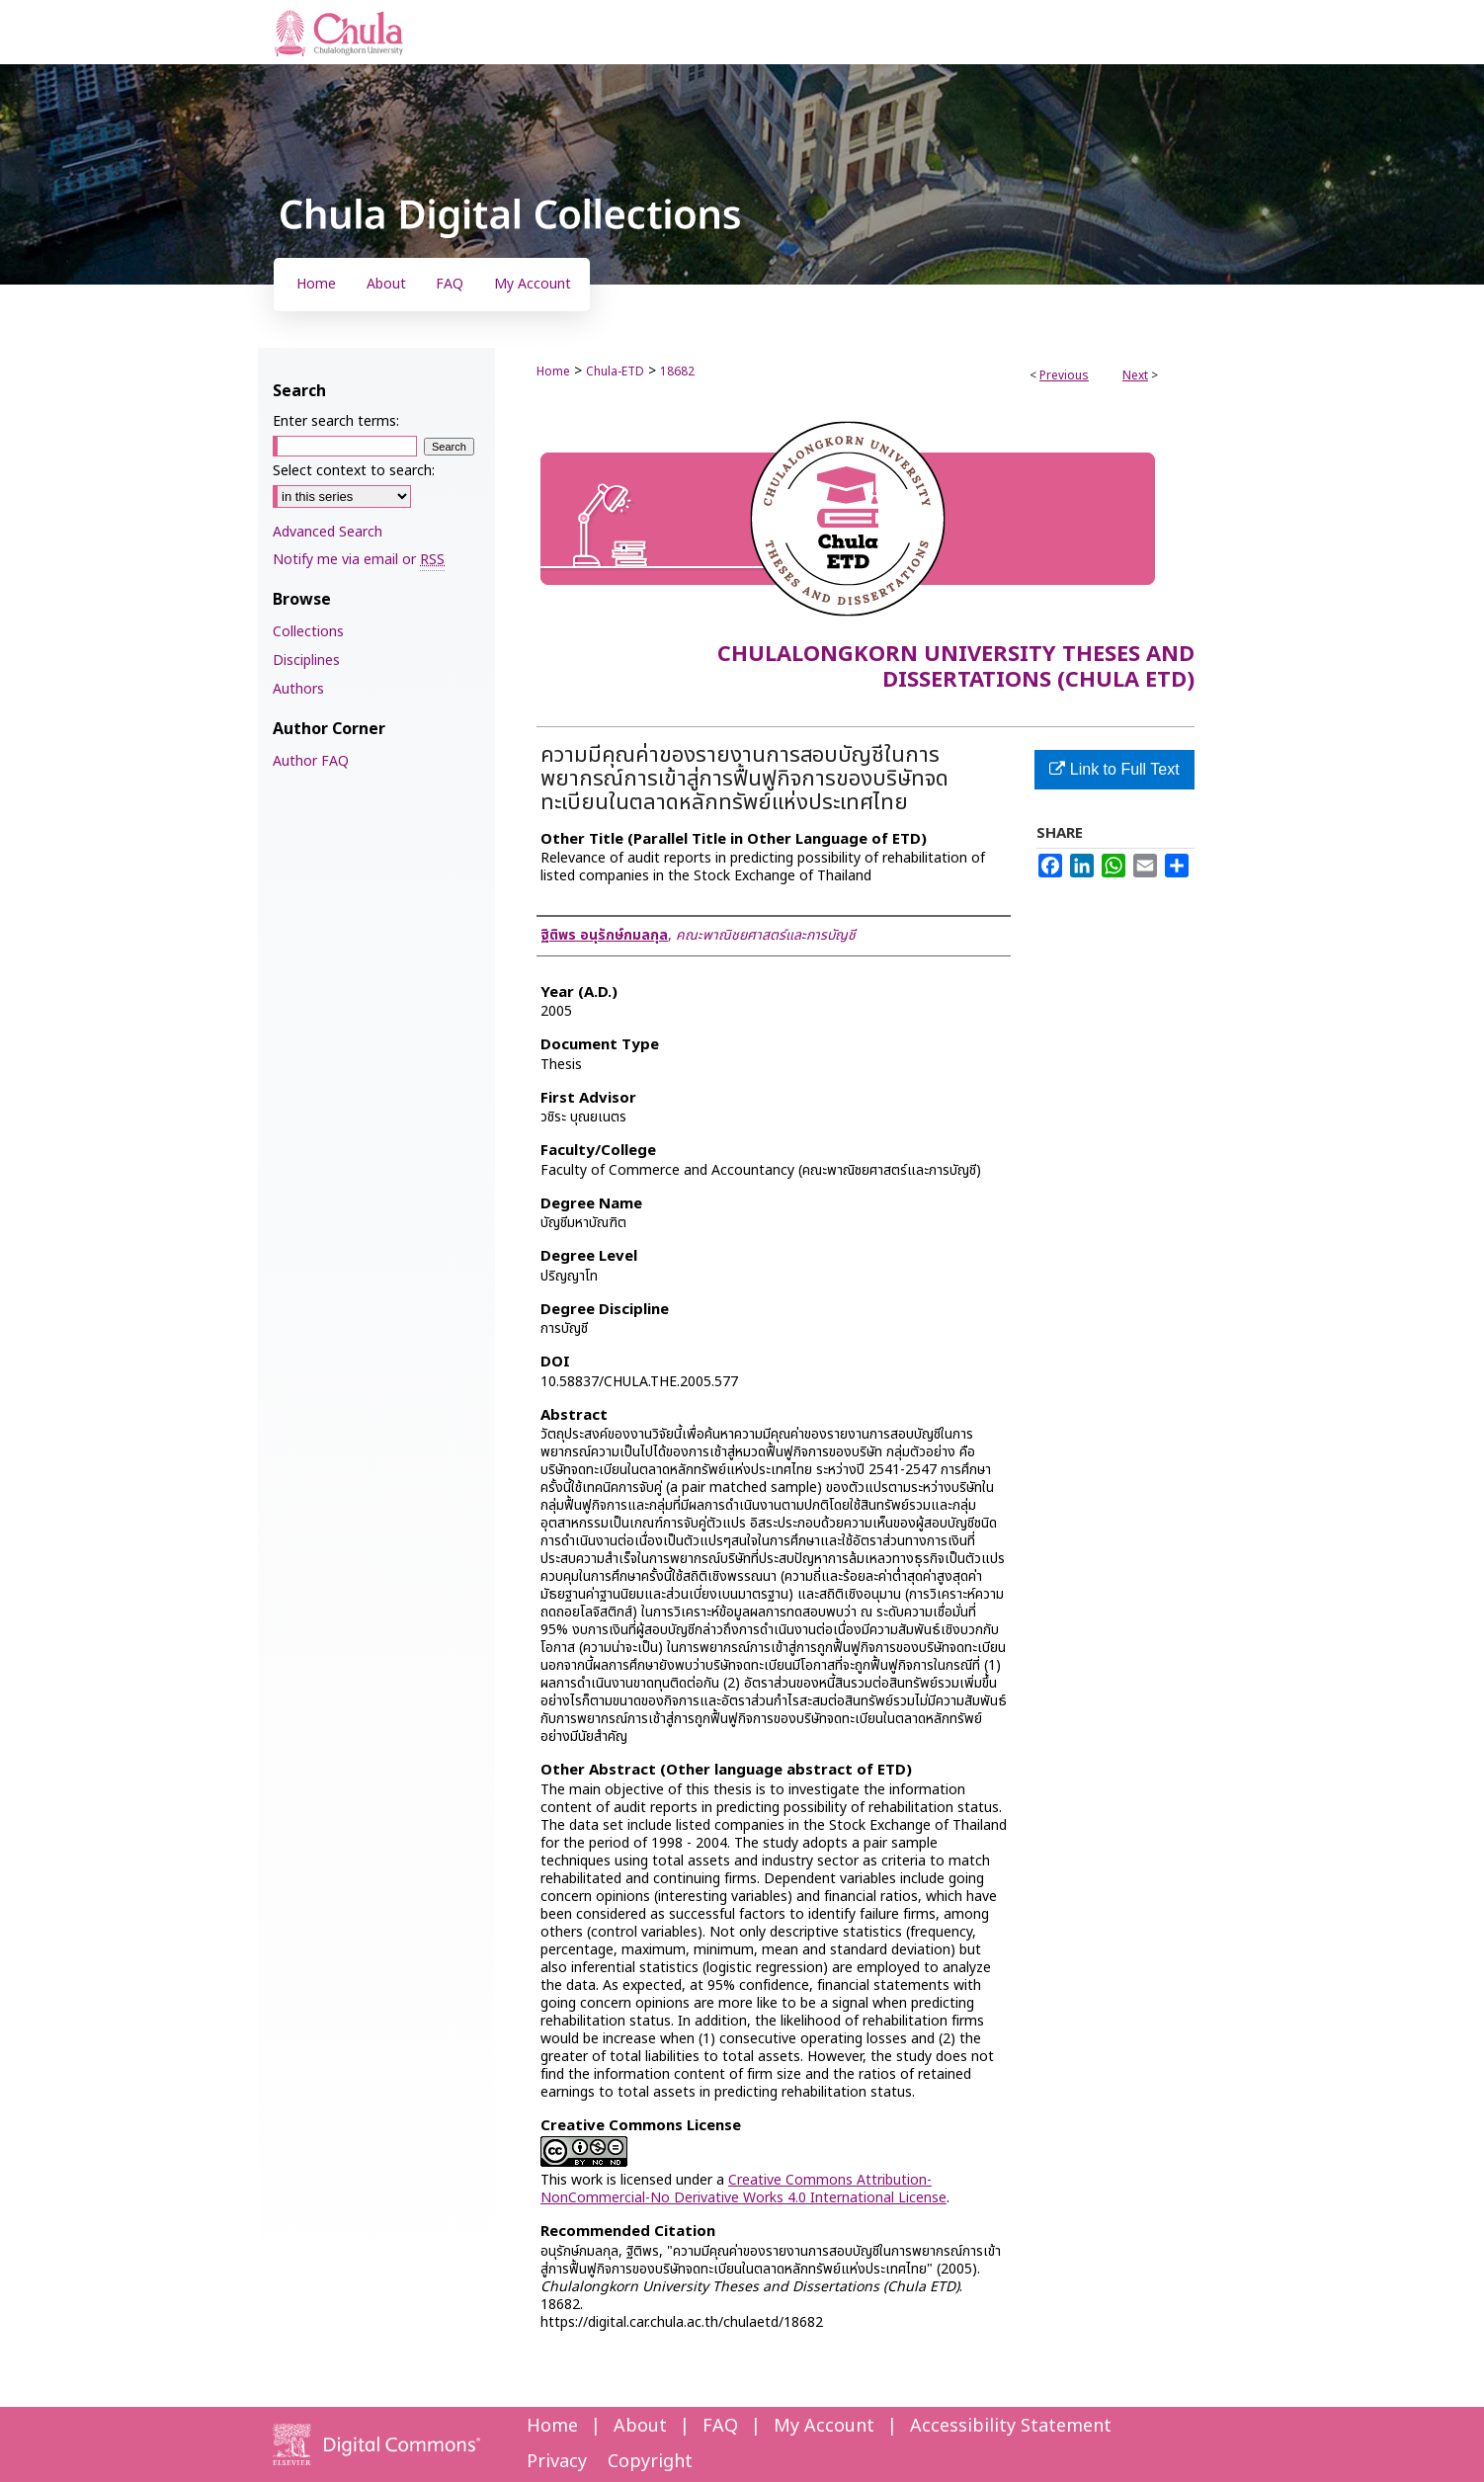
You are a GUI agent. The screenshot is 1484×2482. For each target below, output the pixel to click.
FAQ (720, 2426)
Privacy (557, 2461)
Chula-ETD (615, 371)
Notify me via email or (359, 559)
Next (1135, 375)
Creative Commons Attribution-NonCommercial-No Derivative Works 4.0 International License (743, 2189)
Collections (308, 631)
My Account (824, 2426)
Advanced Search (327, 532)
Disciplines (306, 660)
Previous (1064, 375)
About (640, 2426)
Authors (298, 689)
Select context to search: (354, 470)
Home (553, 371)
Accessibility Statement (1011, 2426)
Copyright (650, 2461)
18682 (677, 371)
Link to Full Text (1114, 769)
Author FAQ (311, 761)
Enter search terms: (336, 421)
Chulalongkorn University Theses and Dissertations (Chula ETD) (956, 667)
